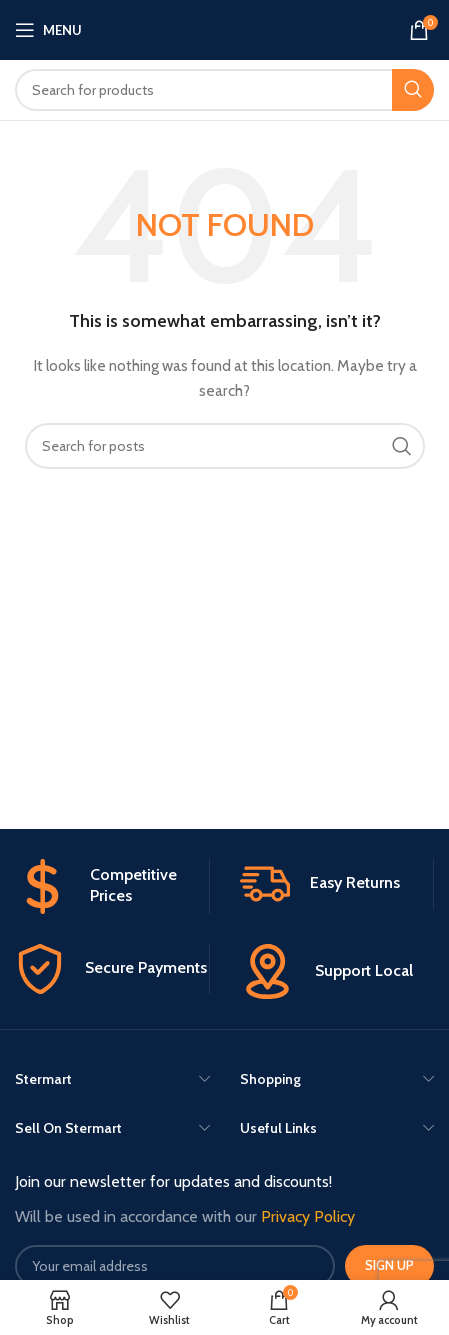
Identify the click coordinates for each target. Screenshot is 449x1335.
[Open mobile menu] (48, 30)
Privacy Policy (308, 1216)
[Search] (224, 90)
